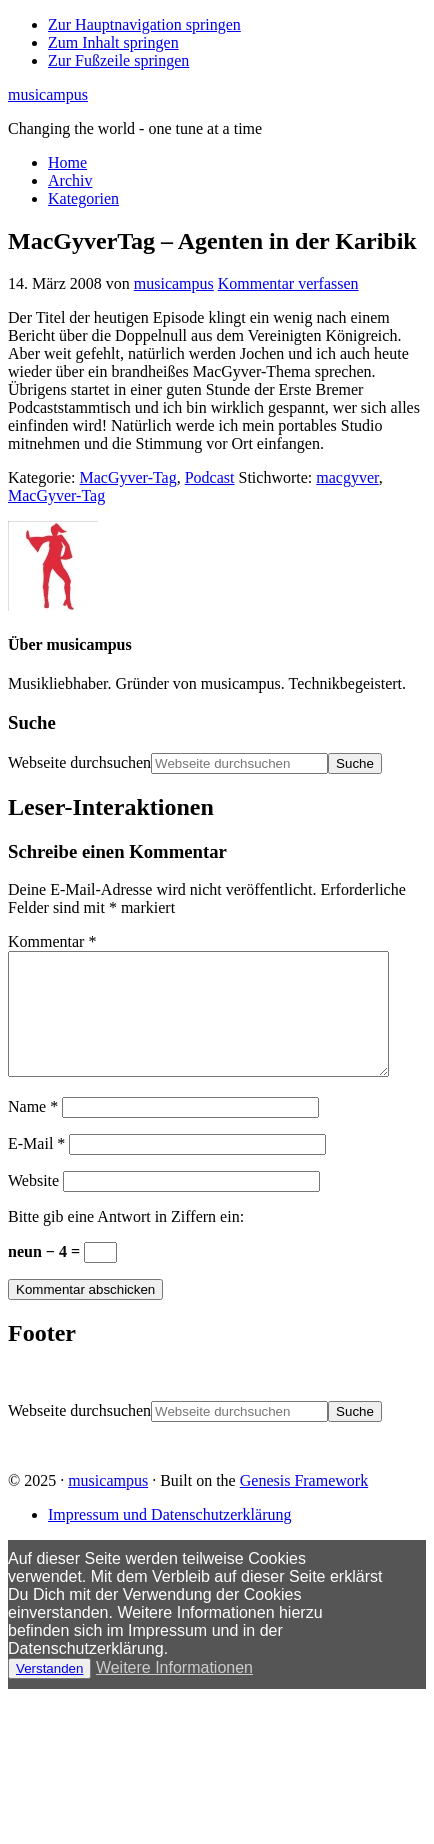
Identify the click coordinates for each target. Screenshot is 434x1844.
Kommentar (52, 941)
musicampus (48, 94)
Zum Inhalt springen (113, 42)
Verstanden (49, 1692)
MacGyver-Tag (128, 477)
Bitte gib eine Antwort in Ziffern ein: (126, 1240)
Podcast (210, 477)
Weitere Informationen (174, 1691)
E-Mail (36, 1167)
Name (33, 1130)
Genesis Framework (304, 1504)
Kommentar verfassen (288, 283)
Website (33, 1204)
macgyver (347, 477)
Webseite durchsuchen (79, 762)
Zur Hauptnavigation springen (144, 24)
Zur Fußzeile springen (118, 60)
